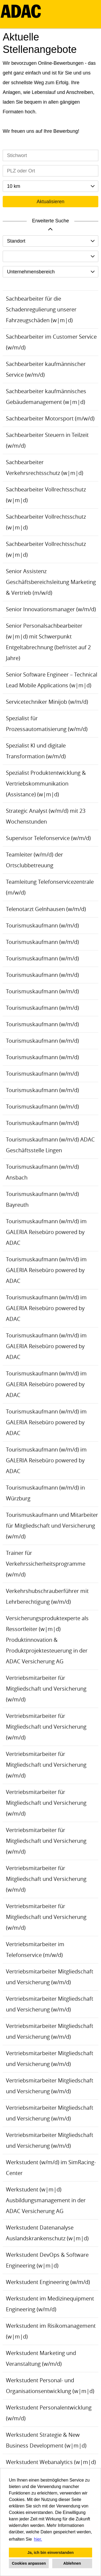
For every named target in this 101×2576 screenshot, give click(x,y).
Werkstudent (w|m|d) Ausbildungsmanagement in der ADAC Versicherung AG (46, 2200)
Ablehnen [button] (72, 2563)
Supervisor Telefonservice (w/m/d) (48, 838)
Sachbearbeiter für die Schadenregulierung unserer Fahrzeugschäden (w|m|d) (41, 309)
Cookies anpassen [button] (29, 2563)
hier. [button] (38, 2539)
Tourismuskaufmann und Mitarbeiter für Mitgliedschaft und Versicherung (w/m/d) (52, 1525)
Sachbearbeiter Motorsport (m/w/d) (50, 418)
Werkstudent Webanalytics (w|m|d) (51, 2462)
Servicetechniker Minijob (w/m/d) (47, 701)
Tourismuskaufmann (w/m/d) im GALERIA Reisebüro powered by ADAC (46, 1232)
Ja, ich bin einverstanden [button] (50, 2552)
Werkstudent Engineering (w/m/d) (48, 2282)
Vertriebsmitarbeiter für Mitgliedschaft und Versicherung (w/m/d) (46, 1688)
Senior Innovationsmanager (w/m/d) (51, 609)
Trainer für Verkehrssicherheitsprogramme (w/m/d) (45, 1563)
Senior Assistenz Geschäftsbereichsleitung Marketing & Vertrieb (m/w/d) (51, 581)
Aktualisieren (50, 201)
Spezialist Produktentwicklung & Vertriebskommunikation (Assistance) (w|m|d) (46, 783)
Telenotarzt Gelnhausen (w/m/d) (46, 909)
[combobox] (50, 186)
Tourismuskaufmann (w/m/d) (42, 925)
